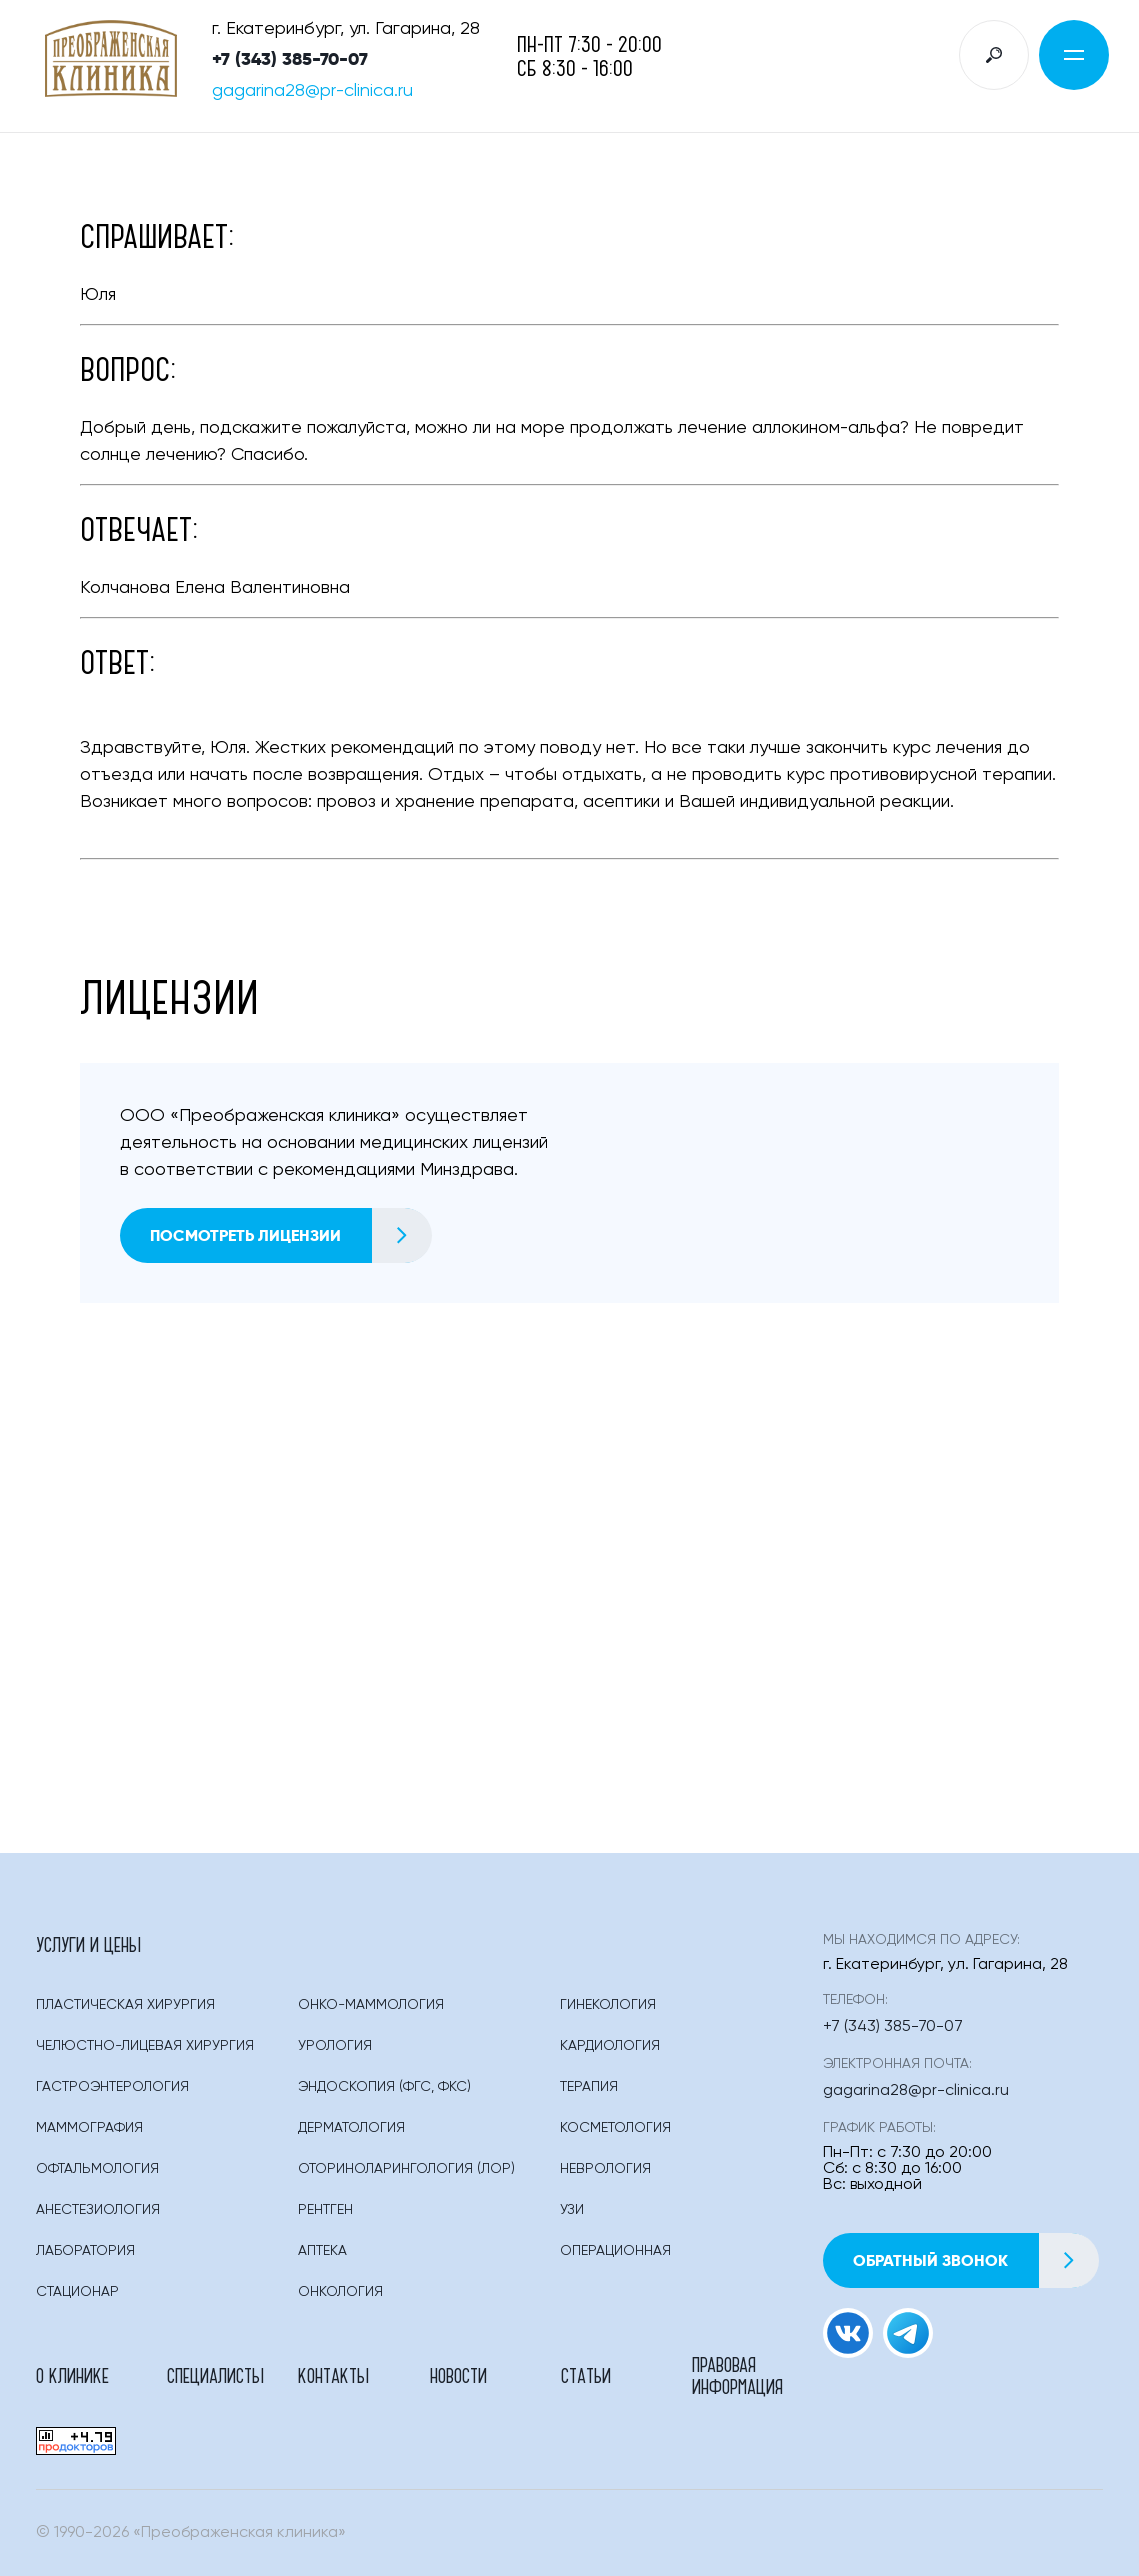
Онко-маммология (371, 2005)
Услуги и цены (88, 1944)
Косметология (615, 2128)
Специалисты (215, 2375)
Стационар (77, 2292)
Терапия (589, 2087)
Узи (572, 2210)
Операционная (615, 2251)
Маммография (89, 2128)
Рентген (325, 2210)
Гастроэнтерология (112, 2087)
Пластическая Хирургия (125, 2005)
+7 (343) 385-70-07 (290, 59)
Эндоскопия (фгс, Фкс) (384, 2087)
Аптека (322, 2251)
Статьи (586, 2375)
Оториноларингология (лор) (406, 2169)
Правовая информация (737, 2375)
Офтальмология (97, 2169)
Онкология (340, 2292)
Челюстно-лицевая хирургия (145, 2046)
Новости (458, 2375)
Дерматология (351, 2128)
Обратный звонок (975, 2260)
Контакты (333, 2375)
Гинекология (608, 2005)
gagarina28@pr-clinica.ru (312, 91)
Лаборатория (85, 2251)
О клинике (72, 2375)
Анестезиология (98, 2210)
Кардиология (610, 2046)
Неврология (605, 2169)
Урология (335, 2046)
